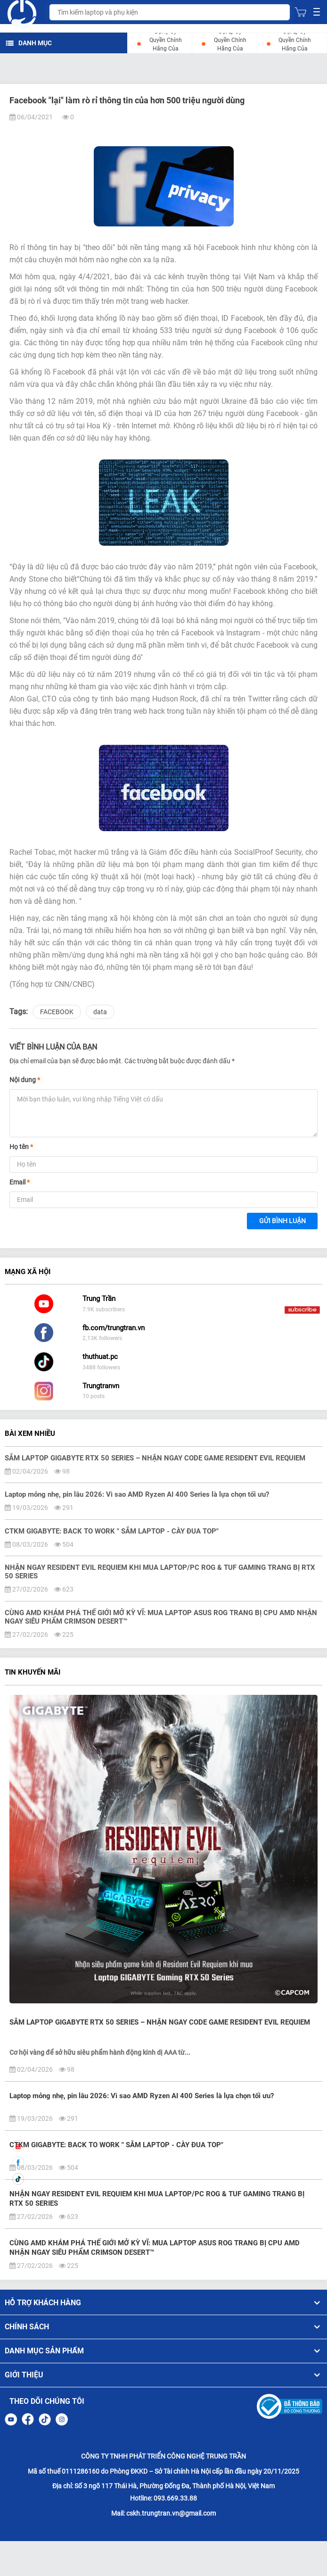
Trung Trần (98, 1298)
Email (19, 1182)
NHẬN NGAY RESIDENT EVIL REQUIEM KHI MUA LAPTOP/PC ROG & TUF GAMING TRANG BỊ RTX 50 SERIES (156, 2199)
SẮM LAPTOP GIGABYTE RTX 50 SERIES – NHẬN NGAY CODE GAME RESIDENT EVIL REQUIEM (159, 2022)
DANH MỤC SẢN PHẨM (163, 2351)
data (100, 1012)
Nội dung (24, 1080)
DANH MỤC (29, 43)
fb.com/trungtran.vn (113, 1328)
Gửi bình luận (282, 1221)
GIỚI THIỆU (163, 2375)
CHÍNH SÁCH (163, 2327)
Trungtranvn (100, 1386)
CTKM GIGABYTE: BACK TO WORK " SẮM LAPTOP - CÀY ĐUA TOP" (116, 2145)
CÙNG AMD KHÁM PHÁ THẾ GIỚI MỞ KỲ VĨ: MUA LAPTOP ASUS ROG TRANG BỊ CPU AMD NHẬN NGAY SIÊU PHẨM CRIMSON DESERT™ (154, 2248)
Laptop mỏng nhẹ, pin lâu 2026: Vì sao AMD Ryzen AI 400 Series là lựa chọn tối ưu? (141, 2096)
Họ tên (21, 1146)
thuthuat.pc (100, 1356)
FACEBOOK (57, 1012)
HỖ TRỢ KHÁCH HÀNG (163, 2303)
